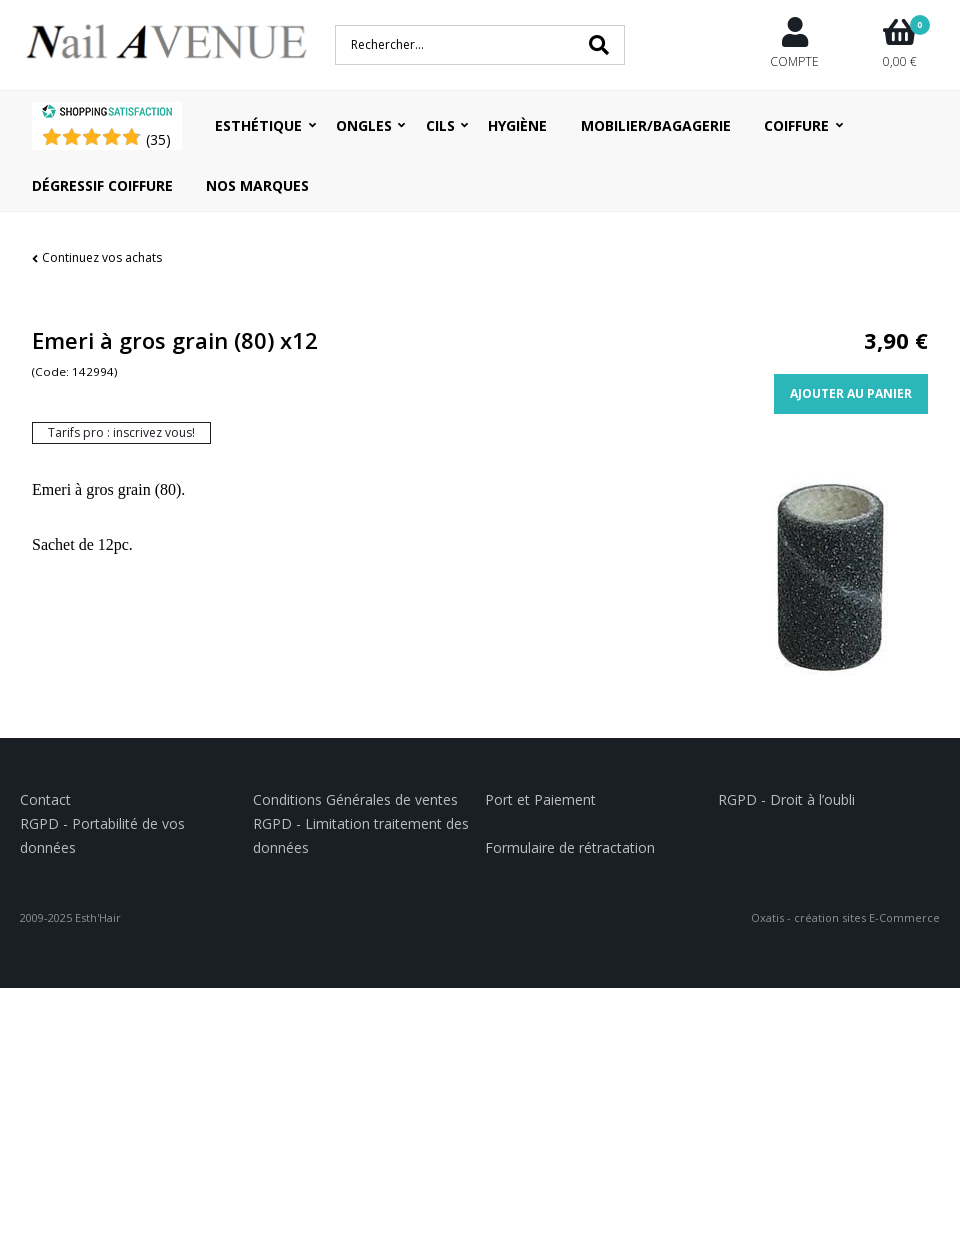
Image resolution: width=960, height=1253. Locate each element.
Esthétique (258, 125)
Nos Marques (257, 185)
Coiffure (796, 125)
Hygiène (517, 125)
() (158, 139)
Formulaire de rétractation (570, 847)
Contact (45, 799)
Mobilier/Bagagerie (656, 125)
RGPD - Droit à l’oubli (786, 799)
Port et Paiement (540, 799)
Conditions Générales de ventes (355, 799)
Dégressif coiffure (102, 185)
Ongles (364, 125)
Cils (440, 125)
